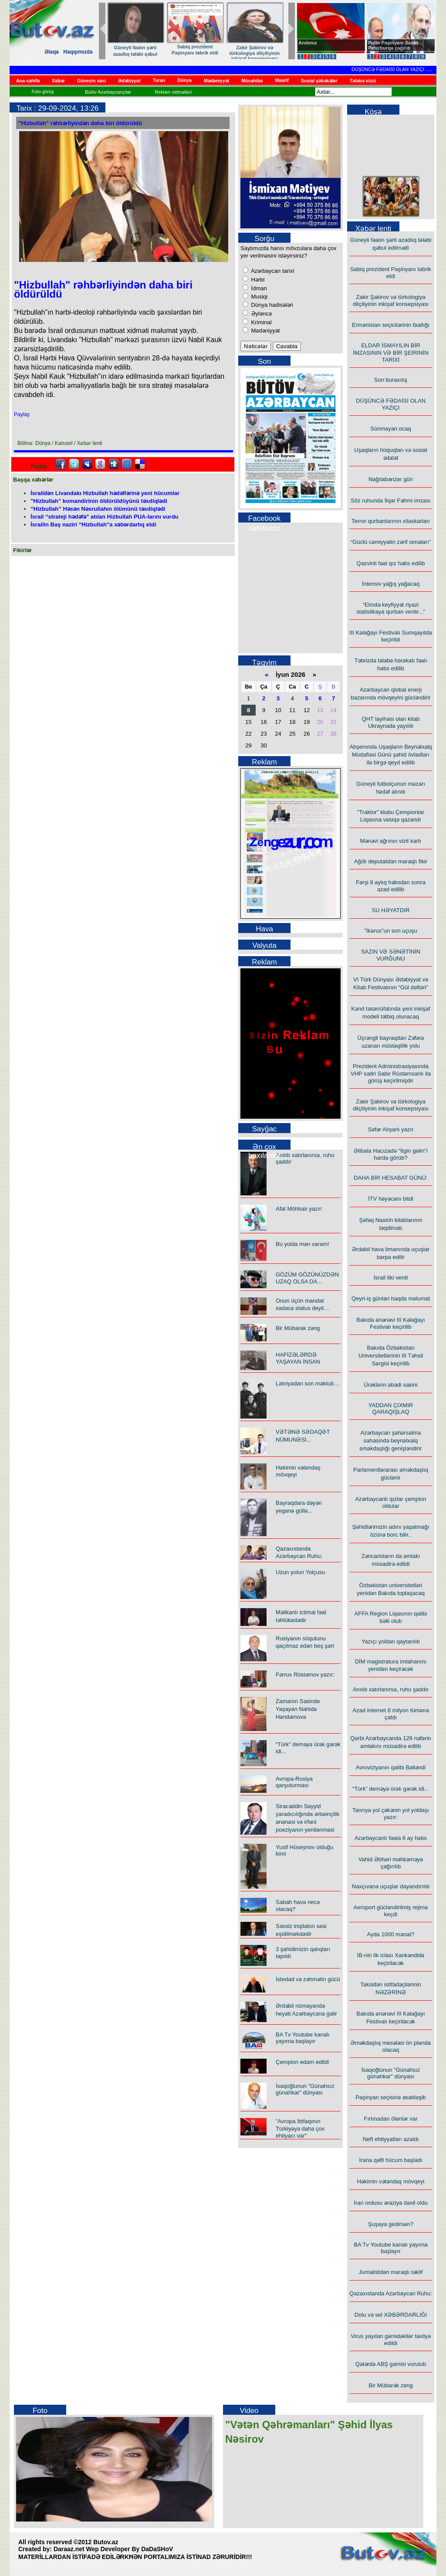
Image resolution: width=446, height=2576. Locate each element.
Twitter (74, 464)
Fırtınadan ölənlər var (390, 2118)
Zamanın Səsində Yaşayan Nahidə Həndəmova (298, 1709)
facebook (60, 464)
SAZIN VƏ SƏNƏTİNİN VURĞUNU (390, 955)
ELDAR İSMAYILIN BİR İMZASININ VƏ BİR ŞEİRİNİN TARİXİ (390, 352)
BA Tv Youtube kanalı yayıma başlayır (302, 2037)
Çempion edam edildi (302, 2062)
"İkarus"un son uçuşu (390, 930)
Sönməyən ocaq (390, 428)
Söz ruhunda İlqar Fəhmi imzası (390, 500)
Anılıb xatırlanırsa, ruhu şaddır (391, 1689)
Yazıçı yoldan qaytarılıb (391, 1641)
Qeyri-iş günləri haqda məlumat (390, 1298)
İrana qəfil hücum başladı (390, 2160)
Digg (113, 464)
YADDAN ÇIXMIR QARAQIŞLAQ (390, 1408)
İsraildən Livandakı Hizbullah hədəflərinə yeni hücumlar (104, 493)
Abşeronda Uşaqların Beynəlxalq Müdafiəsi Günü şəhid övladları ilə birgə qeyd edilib (390, 754)
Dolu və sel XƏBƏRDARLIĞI (391, 2314)
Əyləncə (261, 313)
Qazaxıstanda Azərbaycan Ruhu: (390, 2293)
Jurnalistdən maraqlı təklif (391, 2272)
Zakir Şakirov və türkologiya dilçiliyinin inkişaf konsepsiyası (262, 53)
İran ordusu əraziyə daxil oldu (390, 2202)
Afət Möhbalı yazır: (299, 1208)
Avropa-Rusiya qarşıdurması (294, 1782)
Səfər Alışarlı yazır (390, 1129)
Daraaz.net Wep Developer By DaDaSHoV (113, 2548)
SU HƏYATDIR (391, 910)
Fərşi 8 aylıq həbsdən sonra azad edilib (391, 886)
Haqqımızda (77, 52)
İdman (258, 288)
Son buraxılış (390, 380)
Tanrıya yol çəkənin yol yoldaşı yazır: (390, 1813)
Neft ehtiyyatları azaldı (391, 2139)
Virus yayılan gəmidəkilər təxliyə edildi (391, 2339)
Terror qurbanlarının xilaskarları (390, 521)
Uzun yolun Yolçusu (300, 1572)
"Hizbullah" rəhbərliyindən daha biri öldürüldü (80, 123)
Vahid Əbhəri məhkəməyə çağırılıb (390, 1863)
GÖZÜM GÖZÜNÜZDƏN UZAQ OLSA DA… (307, 1278)
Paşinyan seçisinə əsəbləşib (390, 2097)
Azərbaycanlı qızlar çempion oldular (390, 1502)
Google (100, 464)
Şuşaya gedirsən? (390, 2224)
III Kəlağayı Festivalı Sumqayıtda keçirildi (390, 636)
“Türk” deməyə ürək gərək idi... (390, 1788)
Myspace (87, 464)
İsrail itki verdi (391, 1277)
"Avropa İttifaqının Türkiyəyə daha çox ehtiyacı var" (300, 2128)
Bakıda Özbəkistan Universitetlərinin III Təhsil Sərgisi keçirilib (390, 1355)
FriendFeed (127, 464)
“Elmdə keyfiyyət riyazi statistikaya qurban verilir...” (390, 608)
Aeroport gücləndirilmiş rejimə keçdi (391, 1911)
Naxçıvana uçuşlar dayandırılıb (390, 1886)
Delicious (140, 464)
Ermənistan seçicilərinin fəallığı (390, 325)
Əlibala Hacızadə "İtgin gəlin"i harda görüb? (391, 1154)
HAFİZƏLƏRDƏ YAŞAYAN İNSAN (298, 1358)
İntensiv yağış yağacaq (390, 583)
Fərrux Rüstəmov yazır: (305, 1674)
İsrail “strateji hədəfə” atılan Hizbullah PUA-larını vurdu (104, 516)
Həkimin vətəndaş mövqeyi (391, 2181)
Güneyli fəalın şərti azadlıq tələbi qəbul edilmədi (143, 54)
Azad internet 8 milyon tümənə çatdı (390, 1714)
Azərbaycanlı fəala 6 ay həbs (391, 1838)
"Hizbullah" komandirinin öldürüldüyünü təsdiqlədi (98, 501)
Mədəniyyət (265, 330)
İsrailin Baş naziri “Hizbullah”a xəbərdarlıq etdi (93, 524)
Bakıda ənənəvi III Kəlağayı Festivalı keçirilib (390, 1323)
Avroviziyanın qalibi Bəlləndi (391, 1767)
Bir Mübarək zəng (298, 1328)
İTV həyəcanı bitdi (390, 1198)
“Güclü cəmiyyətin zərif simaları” (391, 542)
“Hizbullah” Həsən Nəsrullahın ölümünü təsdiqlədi (97, 509)
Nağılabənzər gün (390, 479)
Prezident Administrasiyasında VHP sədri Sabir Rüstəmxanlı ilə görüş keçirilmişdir (391, 1073)
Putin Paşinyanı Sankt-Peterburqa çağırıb (394, 45)
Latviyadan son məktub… (307, 1383)
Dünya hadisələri (271, 305)
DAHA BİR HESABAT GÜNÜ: (390, 1177)
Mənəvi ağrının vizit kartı (390, 841)
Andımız (307, 42)
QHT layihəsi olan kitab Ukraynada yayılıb (390, 722)
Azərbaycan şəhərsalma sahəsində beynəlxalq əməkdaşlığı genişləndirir (390, 1440)
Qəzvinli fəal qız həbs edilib (391, 563)
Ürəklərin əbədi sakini (390, 1384)
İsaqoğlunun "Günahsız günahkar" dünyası (305, 2089)
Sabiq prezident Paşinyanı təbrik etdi (202, 49)
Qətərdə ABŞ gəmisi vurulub (390, 2364)
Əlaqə (51, 52)
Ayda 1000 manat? (391, 1934)
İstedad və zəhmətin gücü (308, 1979)
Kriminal (261, 322)
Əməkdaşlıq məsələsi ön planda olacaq (391, 2046)
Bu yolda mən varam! (302, 1244)
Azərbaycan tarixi (272, 271)
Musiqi (258, 296)
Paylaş (22, 414)
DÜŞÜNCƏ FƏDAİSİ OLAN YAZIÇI (399, 69)
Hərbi (257, 279)
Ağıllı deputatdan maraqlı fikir (390, 861)
